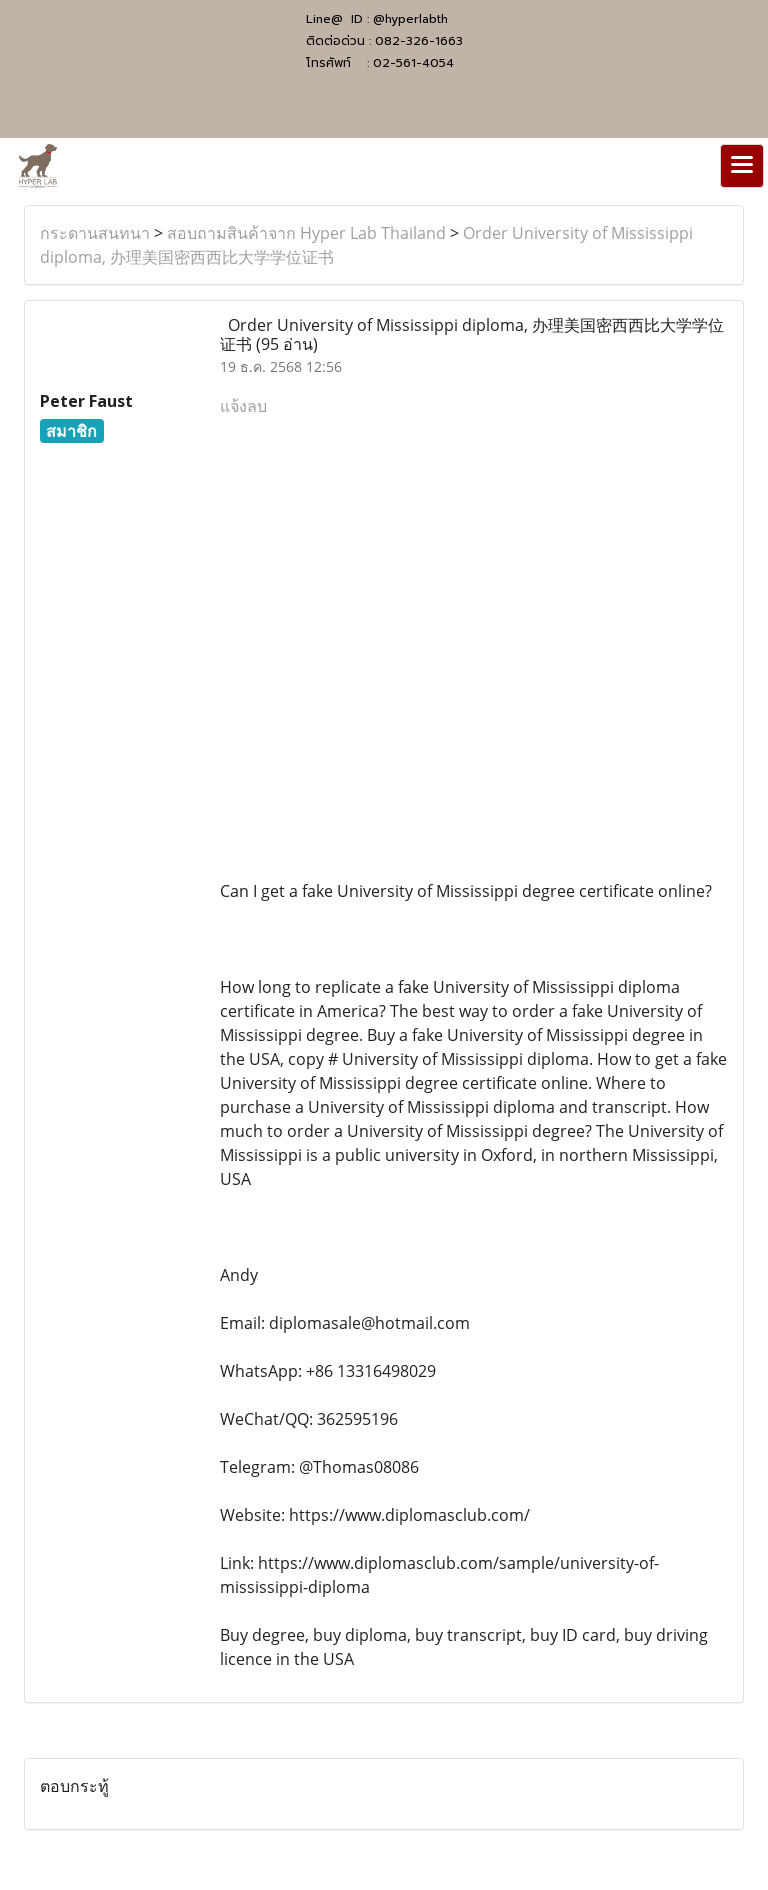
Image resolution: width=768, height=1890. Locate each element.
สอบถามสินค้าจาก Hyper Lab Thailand (306, 233)
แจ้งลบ (243, 406)
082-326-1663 (419, 41)
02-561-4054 (413, 63)
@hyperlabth (410, 19)
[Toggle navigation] (742, 166)
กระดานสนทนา (95, 233)
